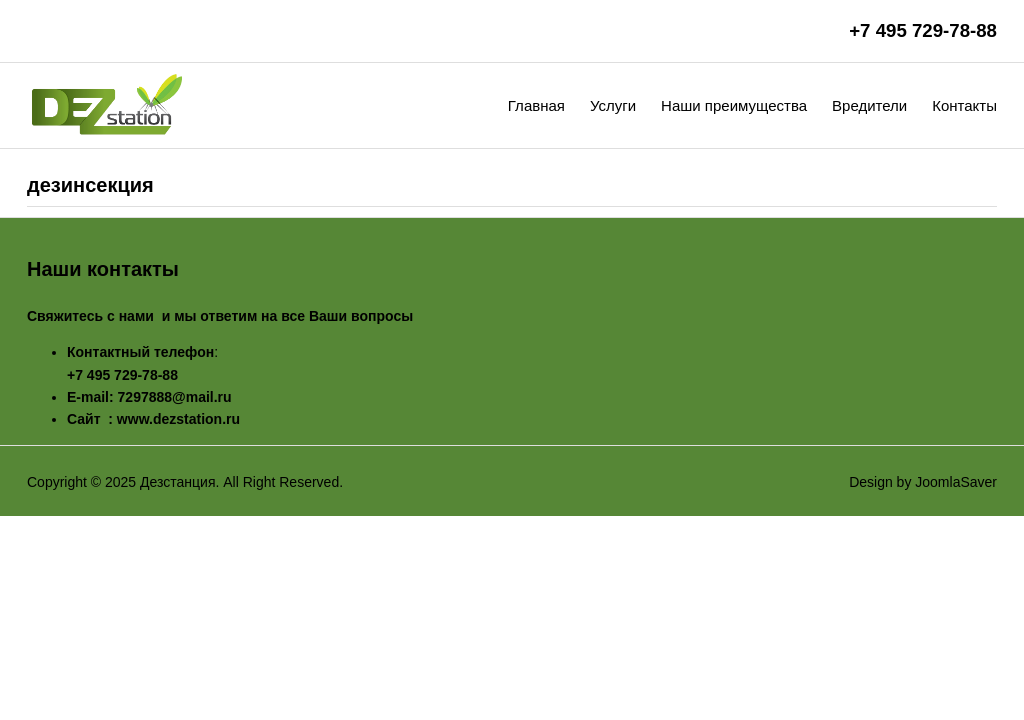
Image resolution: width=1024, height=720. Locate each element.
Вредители (869, 105)
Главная (536, 105)
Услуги (613, 105)
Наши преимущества (734, 105)
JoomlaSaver (956, 482)
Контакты (964, 105)
